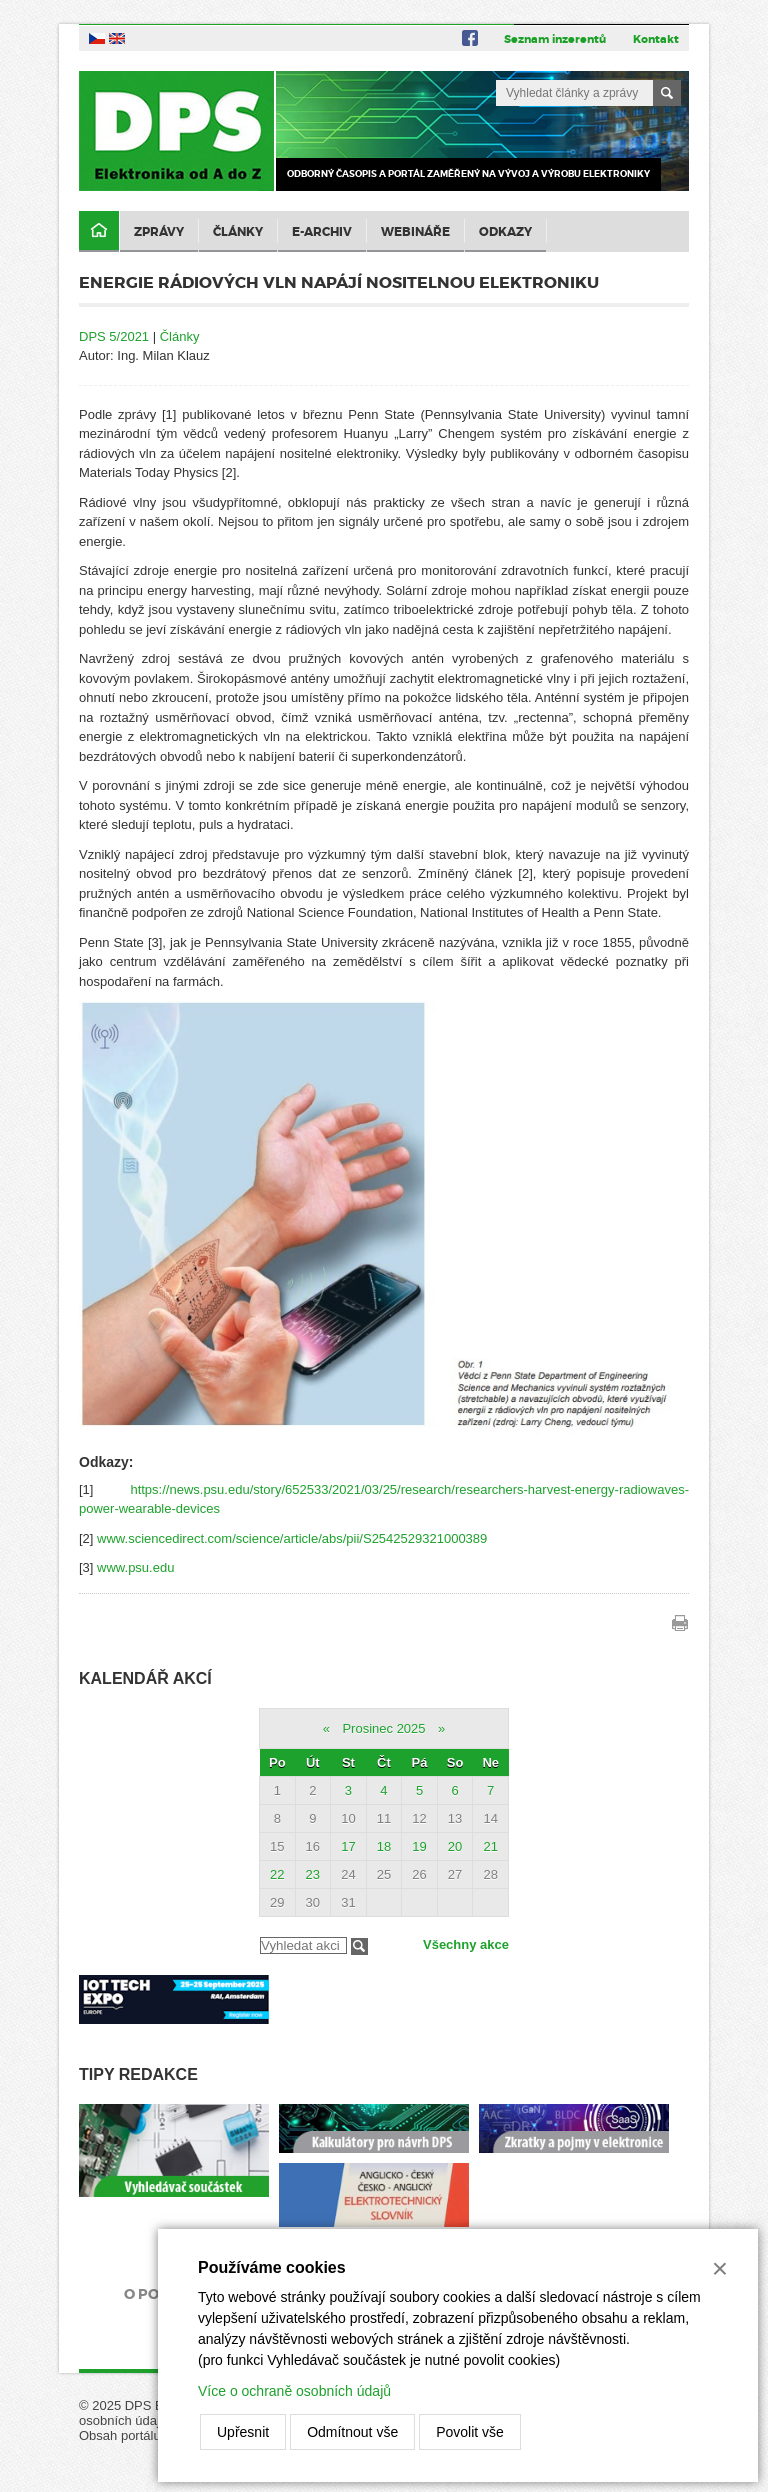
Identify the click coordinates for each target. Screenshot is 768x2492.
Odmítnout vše (352, 2432)
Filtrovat (359, 1946)
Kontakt (656, 39)
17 (348, 1846)
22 (277, 1874)
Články (238, 232)
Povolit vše (470, 2432)
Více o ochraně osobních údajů (294, 2391)
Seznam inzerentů (555, 39)
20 (455, 1846)
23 (313, 1874)
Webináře (415, 232)
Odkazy (505, 232)
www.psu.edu (135, 1567)
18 (384, 1846)
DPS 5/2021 (114, 336)
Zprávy (159, 232)
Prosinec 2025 (383, 1728)
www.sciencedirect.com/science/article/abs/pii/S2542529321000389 (292, 1538)
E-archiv (322, 232)
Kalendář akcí (145, 1678)
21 (490, 1846)
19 (419, 1846)
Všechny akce (466, 1944)
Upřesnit (243, 2432)
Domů (99, 231)
